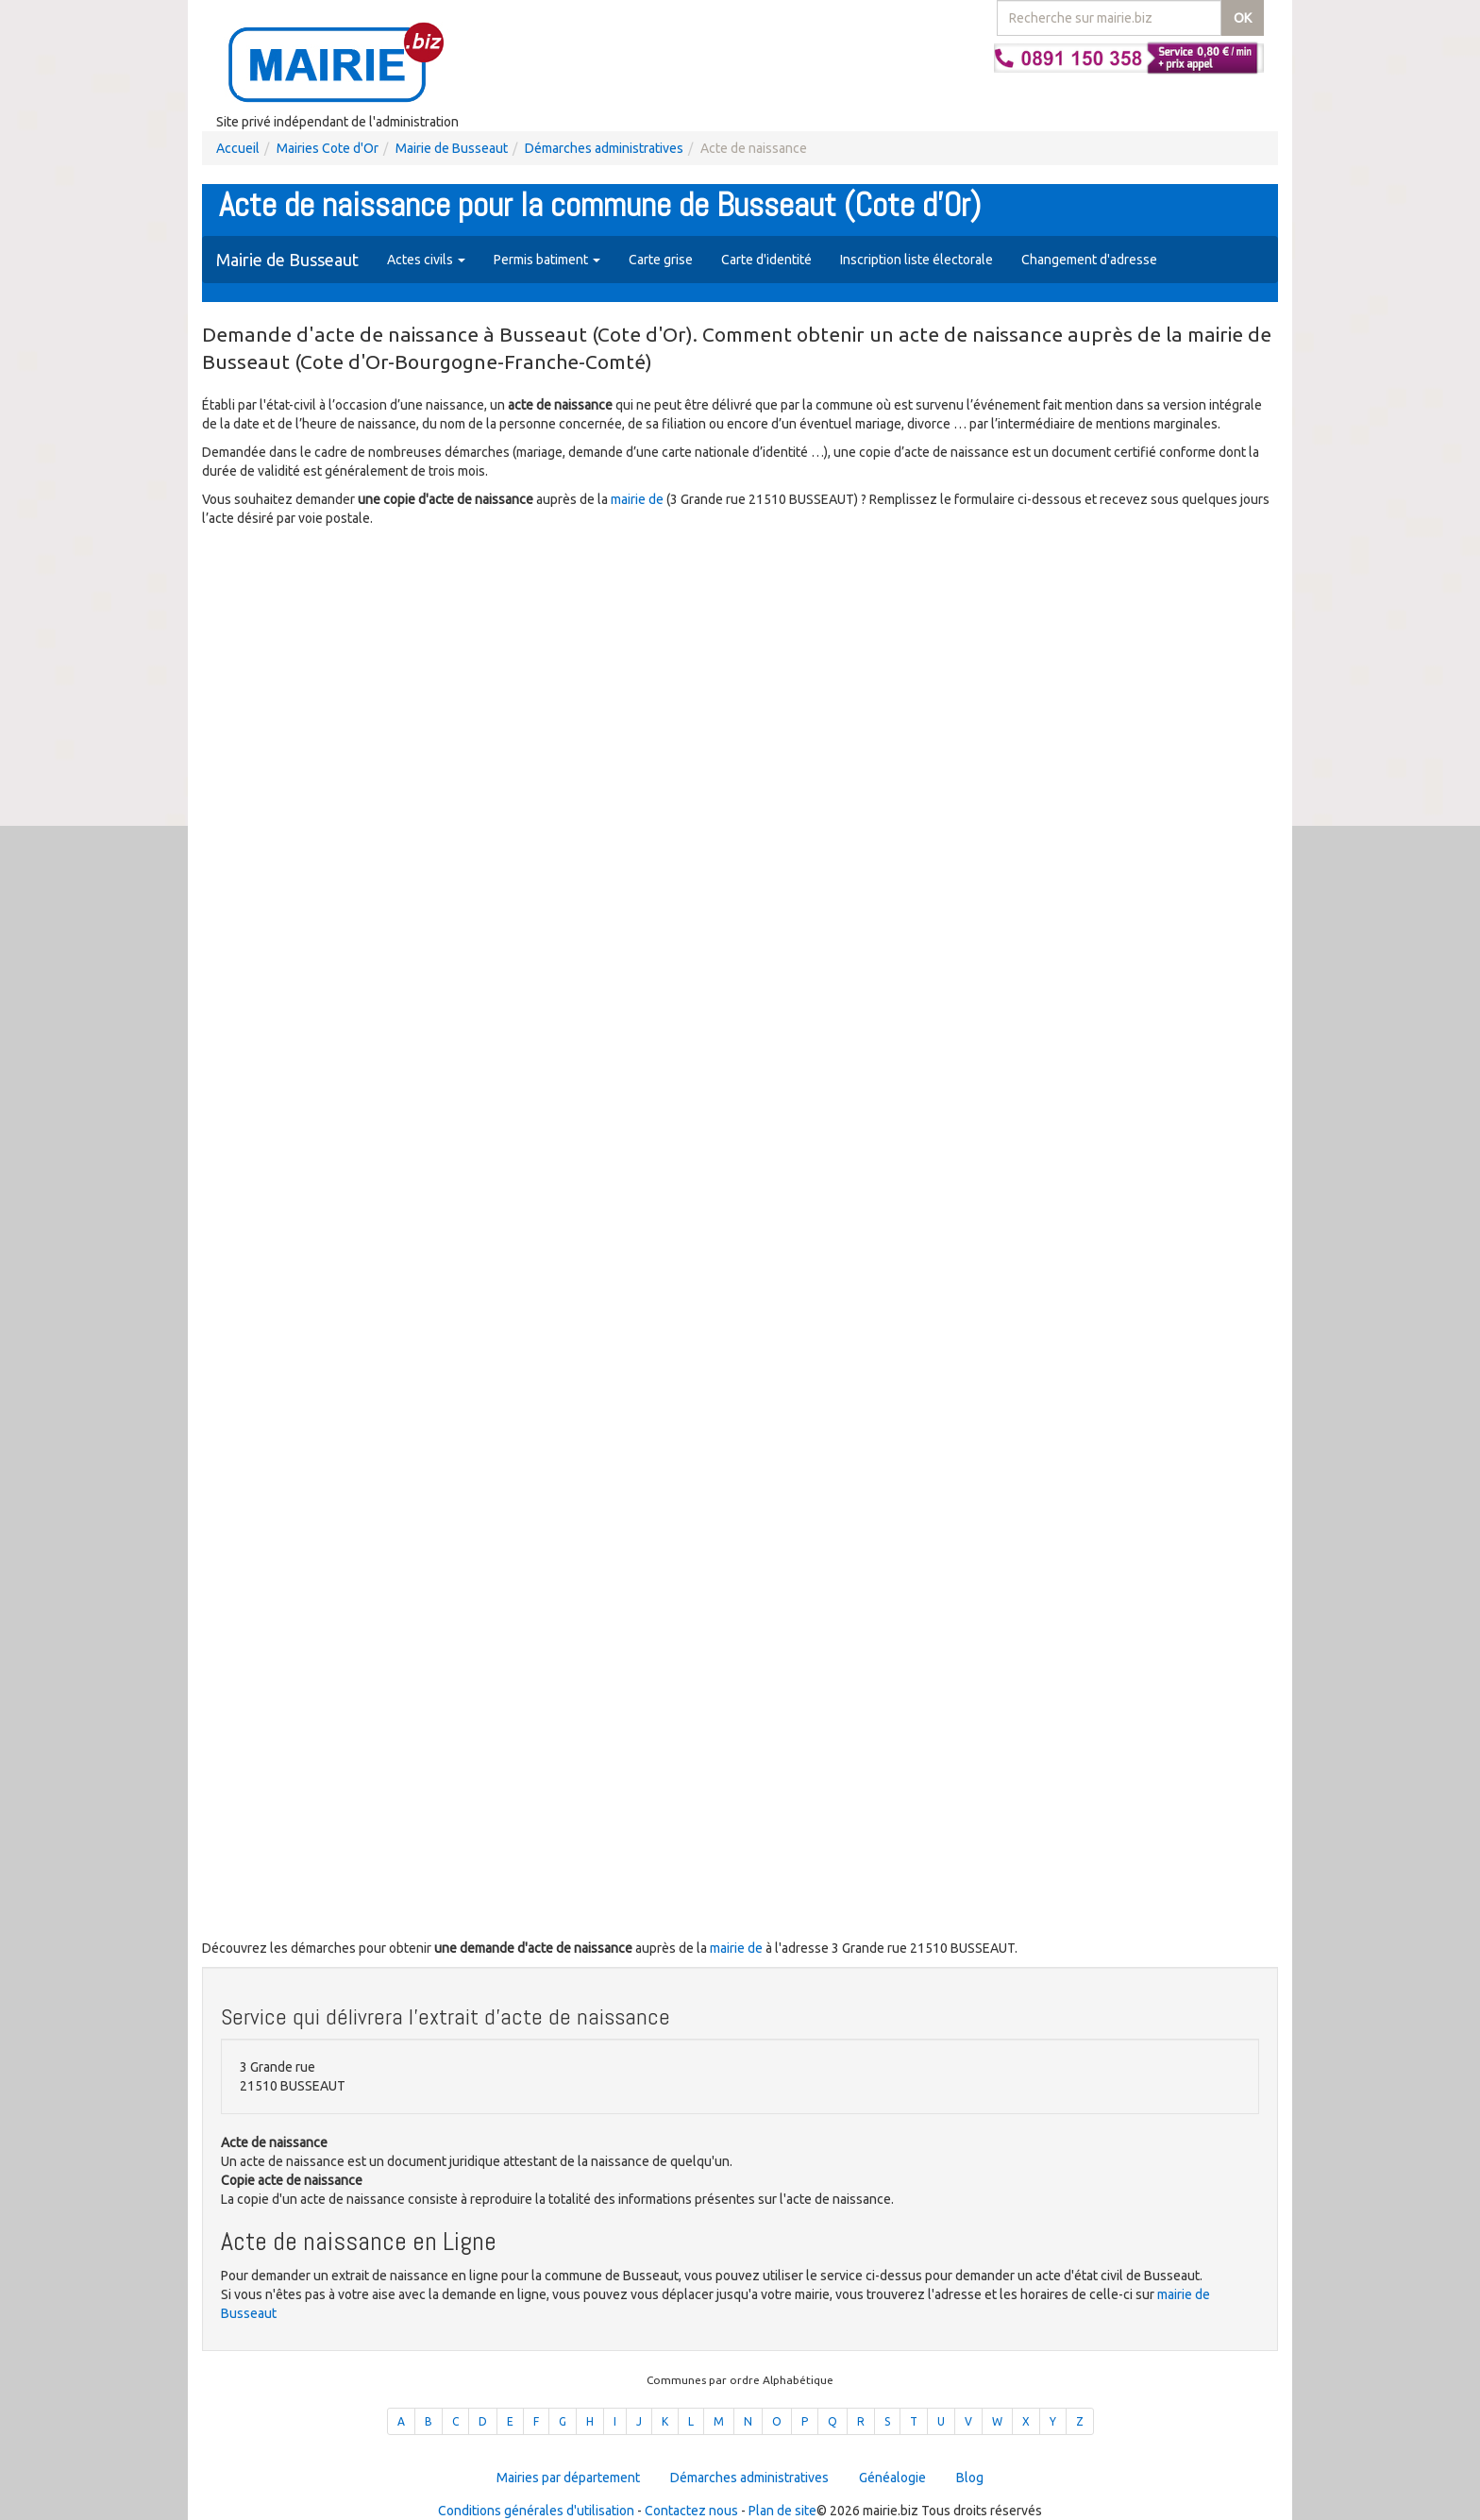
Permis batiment (547, 259)
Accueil (238, 148)
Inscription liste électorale (916, 259)
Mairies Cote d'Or (327, 148)
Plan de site (782, 2510)
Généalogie (892, 2477)
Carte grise (661, 259)
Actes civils (426, 259)
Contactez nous (691, 2510)
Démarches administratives (604, 148)
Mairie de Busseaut (451, 148)
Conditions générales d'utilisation (536, 2510)
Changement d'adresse (1089, 259)
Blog (970, 2477)
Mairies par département (568, 2477)
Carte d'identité (766, 259)
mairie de (638, 499)
